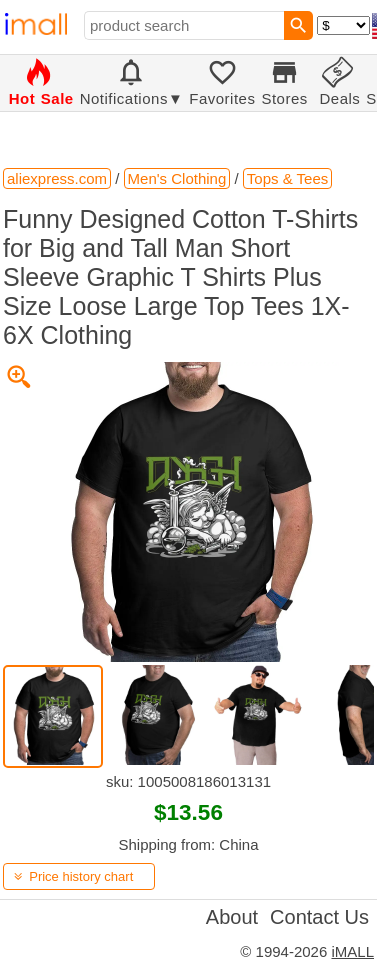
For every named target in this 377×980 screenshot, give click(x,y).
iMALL (352, 951)
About (232, 917)
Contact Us (319, 917)
